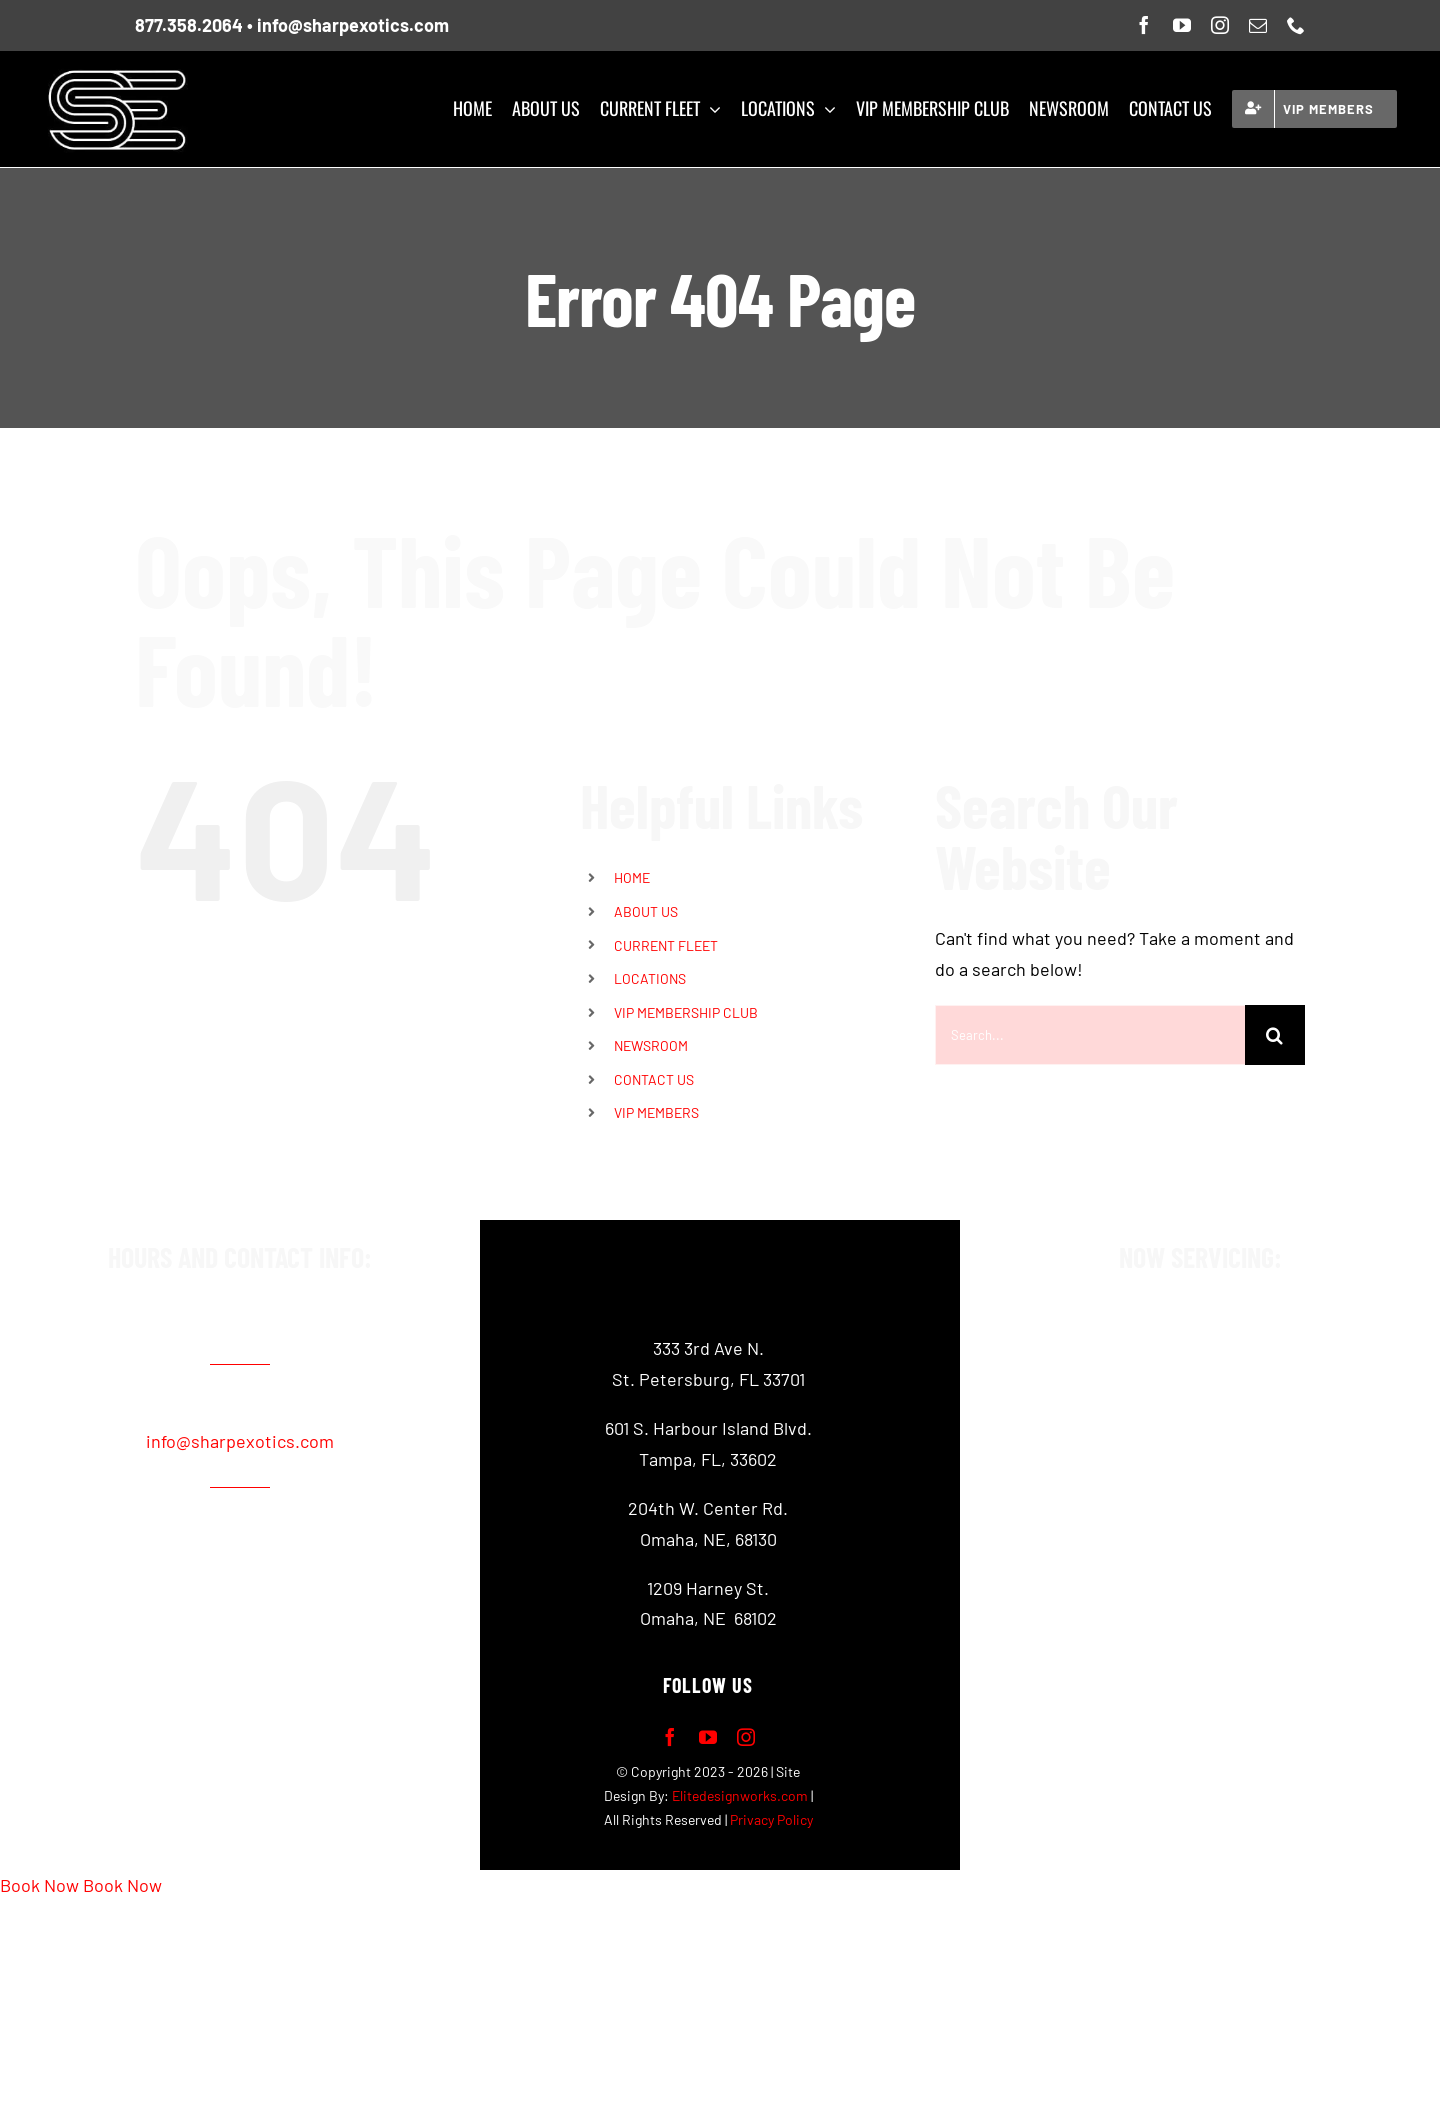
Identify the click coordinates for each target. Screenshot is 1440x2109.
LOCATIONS (650, 978)
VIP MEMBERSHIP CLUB (686, 1012)
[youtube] (1182, 25)
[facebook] (1144, 25)
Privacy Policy (771, 1819)
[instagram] (1220, 25)
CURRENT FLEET (666, 945)
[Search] (1275, 1035)
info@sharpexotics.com (353, 25)
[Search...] (1090, 1035)
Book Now (39, 1885)
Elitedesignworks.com (740, 1795)
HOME (632, 877)
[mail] (1258, 25)
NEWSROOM (651, 1045)
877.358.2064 (189, 25)
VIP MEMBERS (656, 1112)
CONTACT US (654, 1079)
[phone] (1296, 25)
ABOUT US (646, 911)
